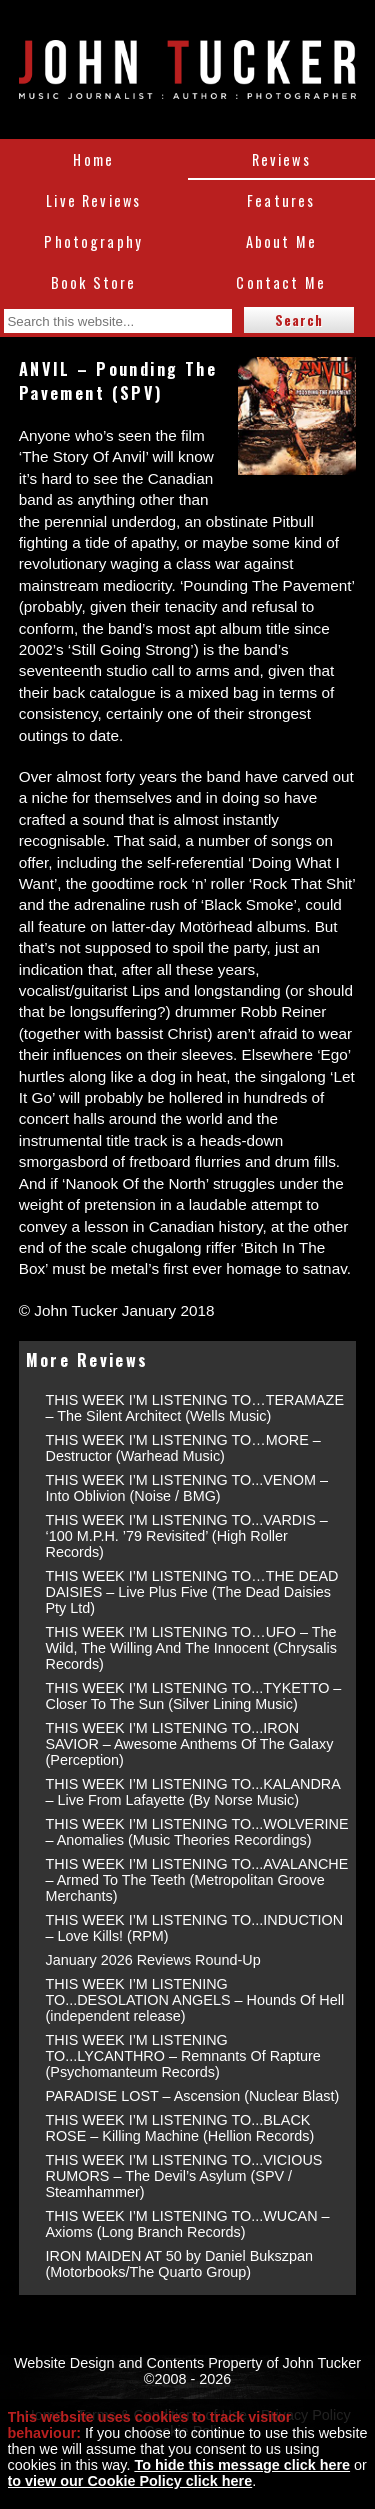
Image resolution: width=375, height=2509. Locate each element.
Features (281, 200)
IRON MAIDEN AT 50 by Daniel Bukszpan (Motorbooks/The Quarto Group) (179, 2264)
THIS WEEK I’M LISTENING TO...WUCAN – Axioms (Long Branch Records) (188, 2224)
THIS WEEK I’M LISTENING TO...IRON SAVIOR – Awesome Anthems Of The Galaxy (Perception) (190, 1744)
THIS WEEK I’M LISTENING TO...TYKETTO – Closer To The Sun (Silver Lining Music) (194, 1696)
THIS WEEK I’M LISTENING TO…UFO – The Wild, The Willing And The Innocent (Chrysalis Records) (191, 1648)
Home (93, 159)
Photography (93, 241)
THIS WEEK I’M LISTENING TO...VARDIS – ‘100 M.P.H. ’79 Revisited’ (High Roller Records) (187, 1536)
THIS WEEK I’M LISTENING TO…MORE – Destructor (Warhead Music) (183, 1448)
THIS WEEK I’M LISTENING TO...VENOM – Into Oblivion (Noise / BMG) (187, 1488)
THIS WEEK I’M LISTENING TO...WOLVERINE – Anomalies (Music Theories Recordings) (197, 1832)
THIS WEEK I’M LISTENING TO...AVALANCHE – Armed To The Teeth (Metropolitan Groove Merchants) (197, 1880)
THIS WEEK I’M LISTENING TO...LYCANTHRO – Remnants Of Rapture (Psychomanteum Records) (183, 2056)
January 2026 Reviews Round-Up (153, 1960)
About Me (281, 241)
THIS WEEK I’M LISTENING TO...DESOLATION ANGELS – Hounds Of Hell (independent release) (195, 2000)
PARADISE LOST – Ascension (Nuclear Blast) (193, 2096)
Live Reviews (93, 200)
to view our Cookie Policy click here (130, 2481)
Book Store (94, 282)
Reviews (281, 159)
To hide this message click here (242, 2465)
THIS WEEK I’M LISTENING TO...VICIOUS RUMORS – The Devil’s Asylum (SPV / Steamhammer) (184, 2176)
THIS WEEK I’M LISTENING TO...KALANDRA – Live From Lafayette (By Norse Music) (193, 1792)
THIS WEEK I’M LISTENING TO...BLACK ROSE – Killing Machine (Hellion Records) (180, 2128)
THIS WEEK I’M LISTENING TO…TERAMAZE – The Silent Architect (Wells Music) (195, 1408)
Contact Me (281, 282)
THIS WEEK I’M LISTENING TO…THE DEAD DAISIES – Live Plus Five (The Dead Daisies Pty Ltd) (192, 1592)
